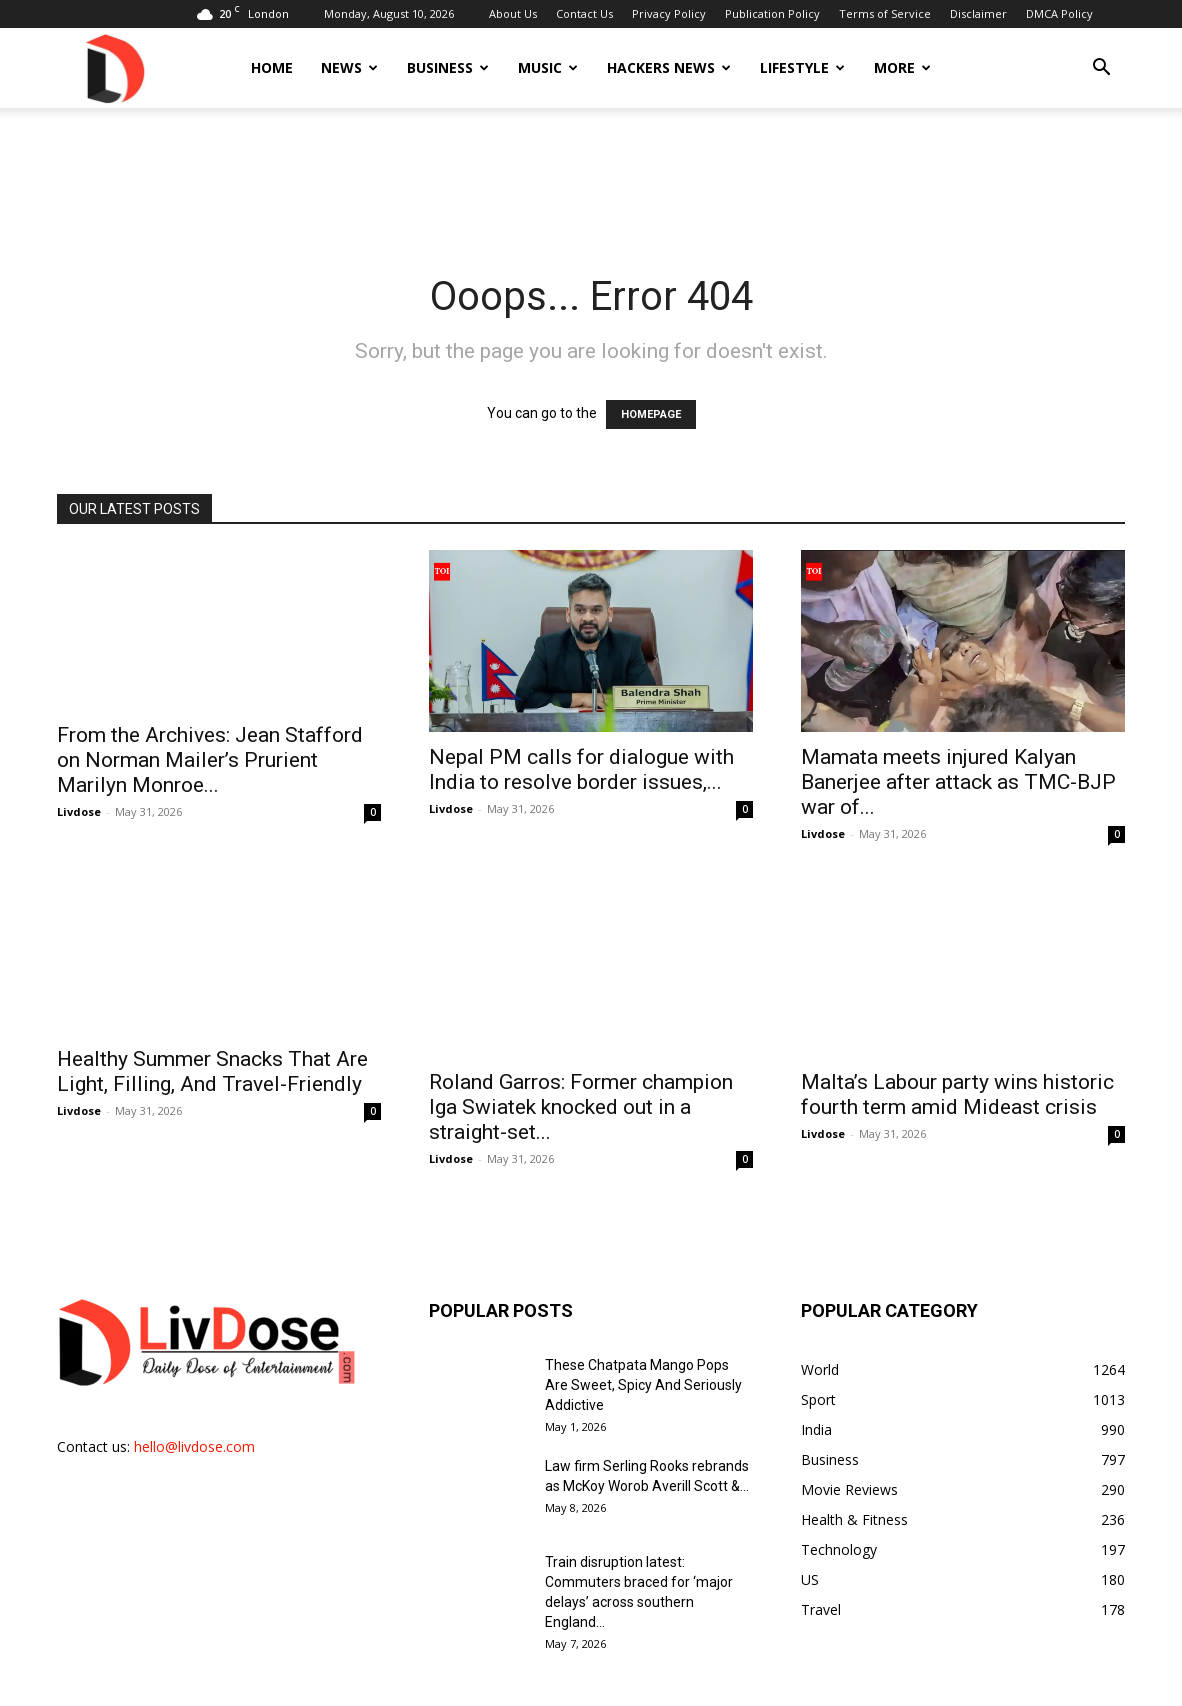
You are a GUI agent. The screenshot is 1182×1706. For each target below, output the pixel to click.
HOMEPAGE (651, 414)
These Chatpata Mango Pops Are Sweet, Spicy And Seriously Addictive (643, 1362)
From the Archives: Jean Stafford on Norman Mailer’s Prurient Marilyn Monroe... (210, 760)
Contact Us (584, 13)
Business (448, 67)
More (902, 67)
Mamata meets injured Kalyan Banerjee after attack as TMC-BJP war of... (958, 782)
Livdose (79, 811)
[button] (1101, 69)
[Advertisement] (591, 177)
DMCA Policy (1059, 13)
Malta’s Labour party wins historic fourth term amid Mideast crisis (957, 1071)
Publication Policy (772, 13)
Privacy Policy (669, 13)
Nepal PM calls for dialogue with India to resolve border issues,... (581, 769)
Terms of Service (885, 13)
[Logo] (114, 67)
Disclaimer (978, 13)
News (349, 67)
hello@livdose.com (194, 1423)
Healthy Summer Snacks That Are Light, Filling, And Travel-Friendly (212, 1071)
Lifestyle (802, 67)
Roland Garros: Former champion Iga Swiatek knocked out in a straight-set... (581, 1084)
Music (548, 67)
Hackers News (669, 67)
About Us (513, 13)
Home (272, 67)
